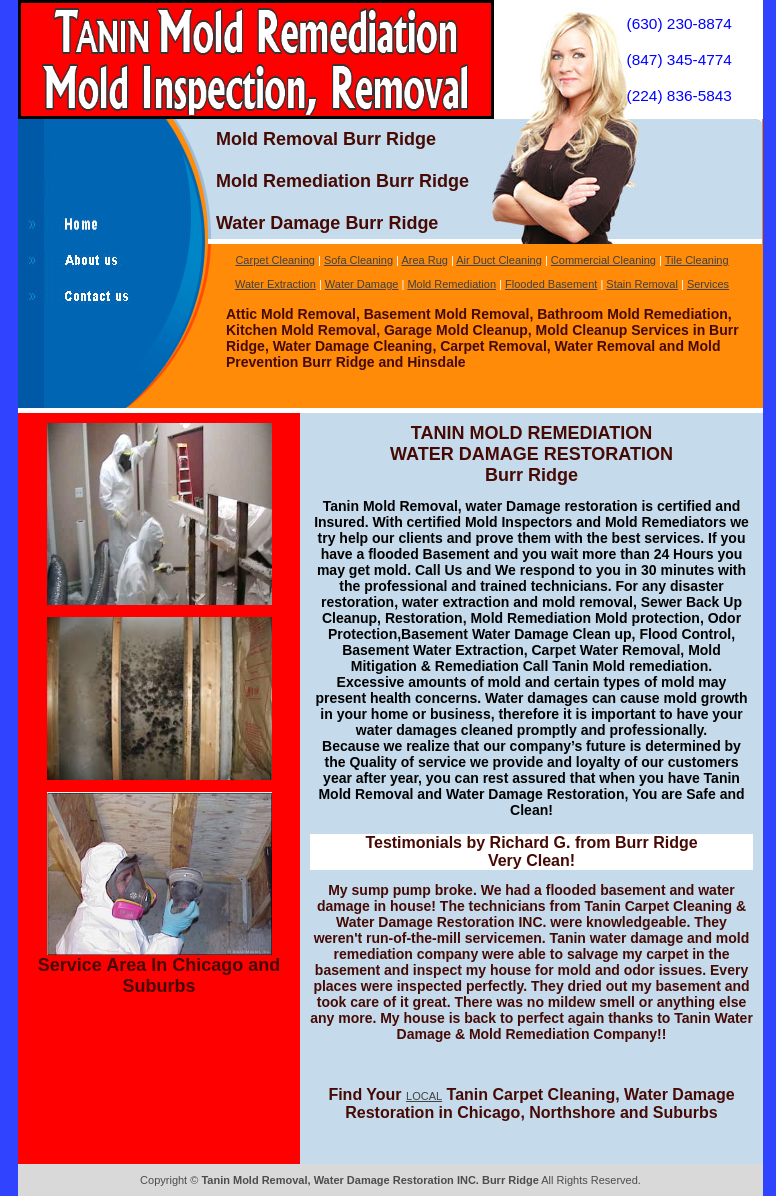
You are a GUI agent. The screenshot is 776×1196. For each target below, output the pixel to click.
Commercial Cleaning (603, 260)
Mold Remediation (451, 284)
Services (708, 284)
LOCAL (424, 1096)
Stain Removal (642, 284)
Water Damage (362, 284)
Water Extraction (275, 284)
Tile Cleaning (697, 260)
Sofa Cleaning (358, 260)
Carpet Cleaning (275, 260)
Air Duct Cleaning (499, 260)
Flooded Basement (551, 284)
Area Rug (424, 260)
